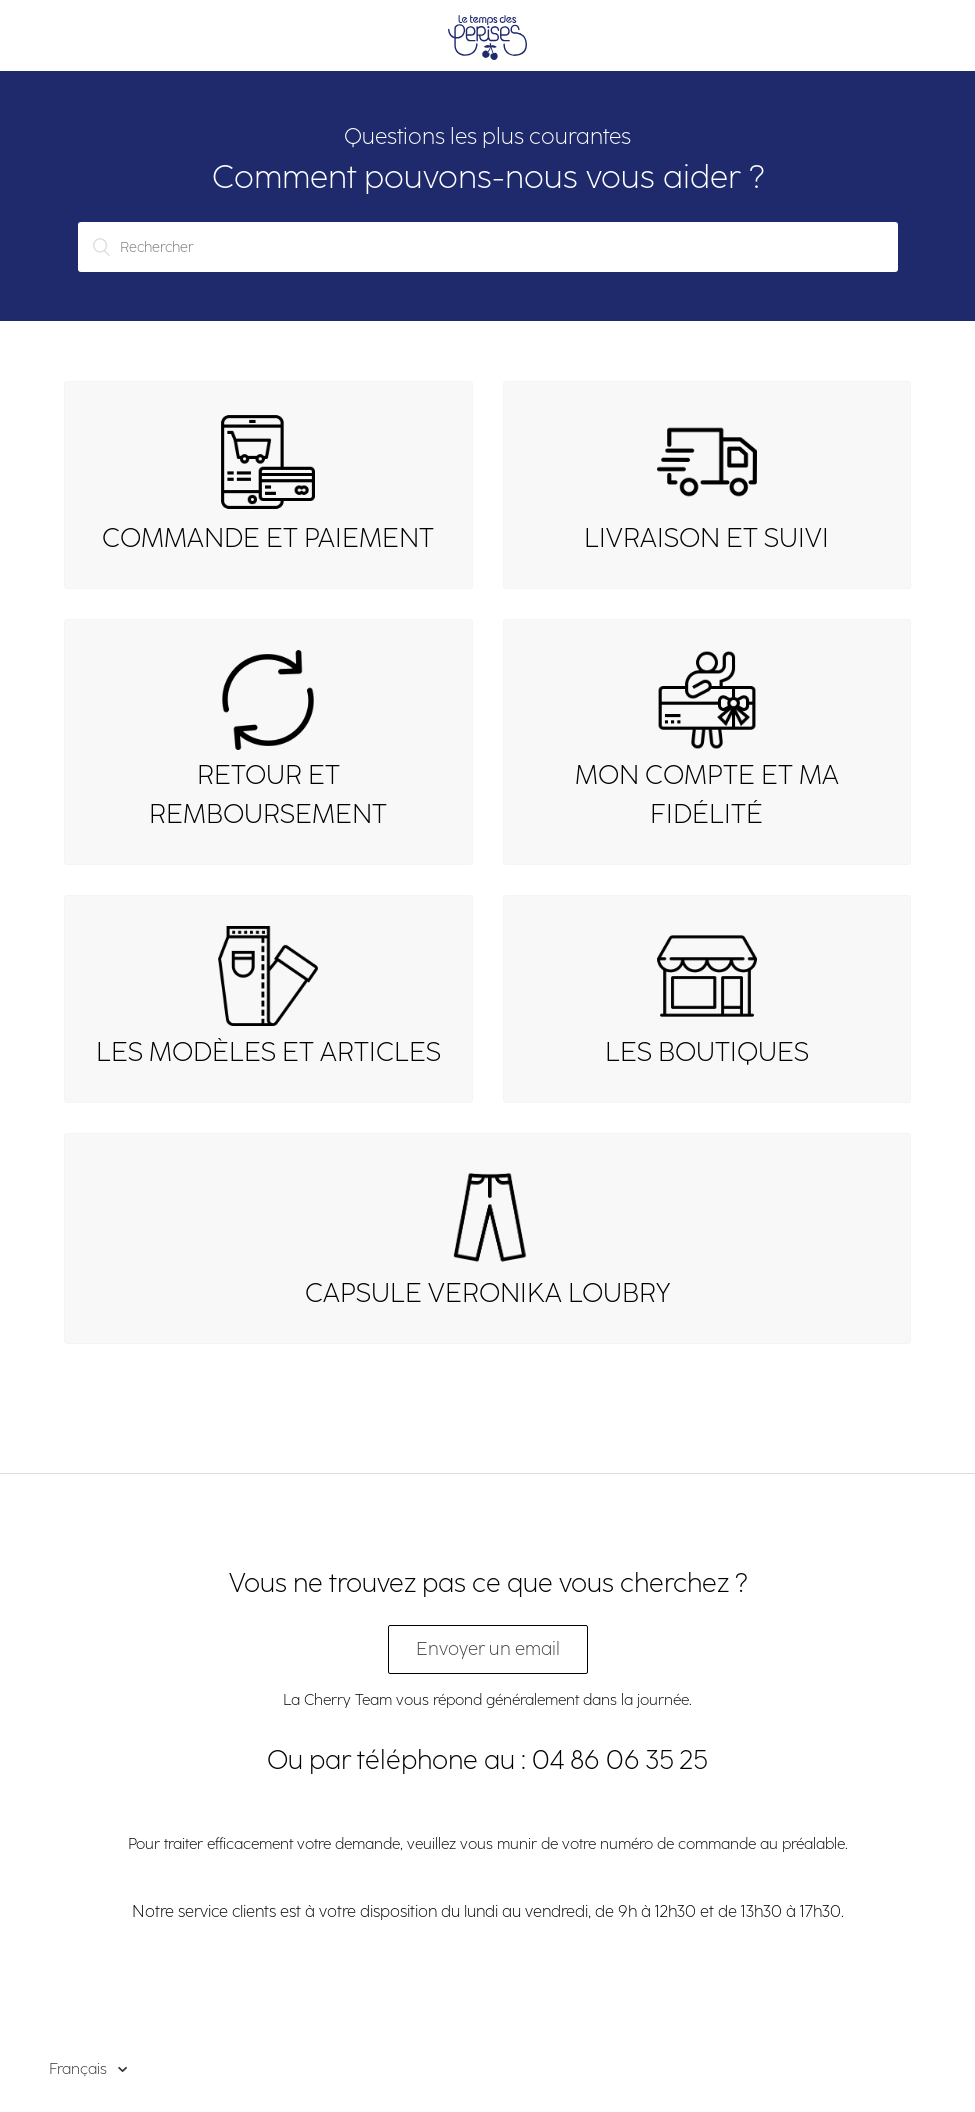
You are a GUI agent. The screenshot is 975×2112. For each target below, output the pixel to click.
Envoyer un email (488, 1649)
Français (80, 2069)
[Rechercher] (488, 247)
